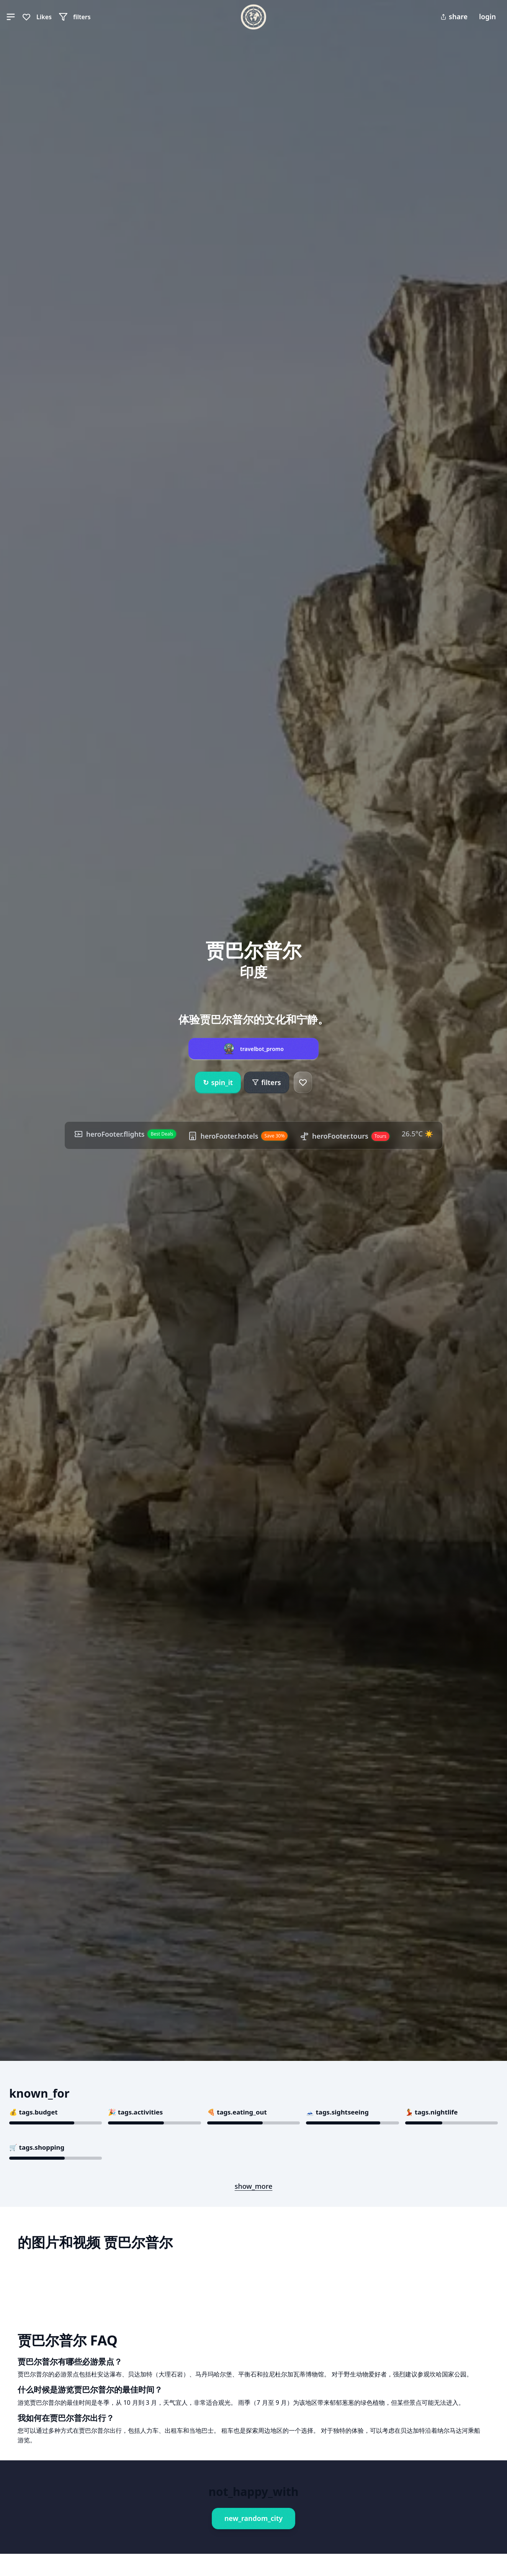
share (454, 16)
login (487, 16)
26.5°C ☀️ (419, 1133)
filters (266, 1082)
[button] (10, 17)
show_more (254, 2186)
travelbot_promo (262, 1049)
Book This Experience (66, 2489)
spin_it (218, 1082)
